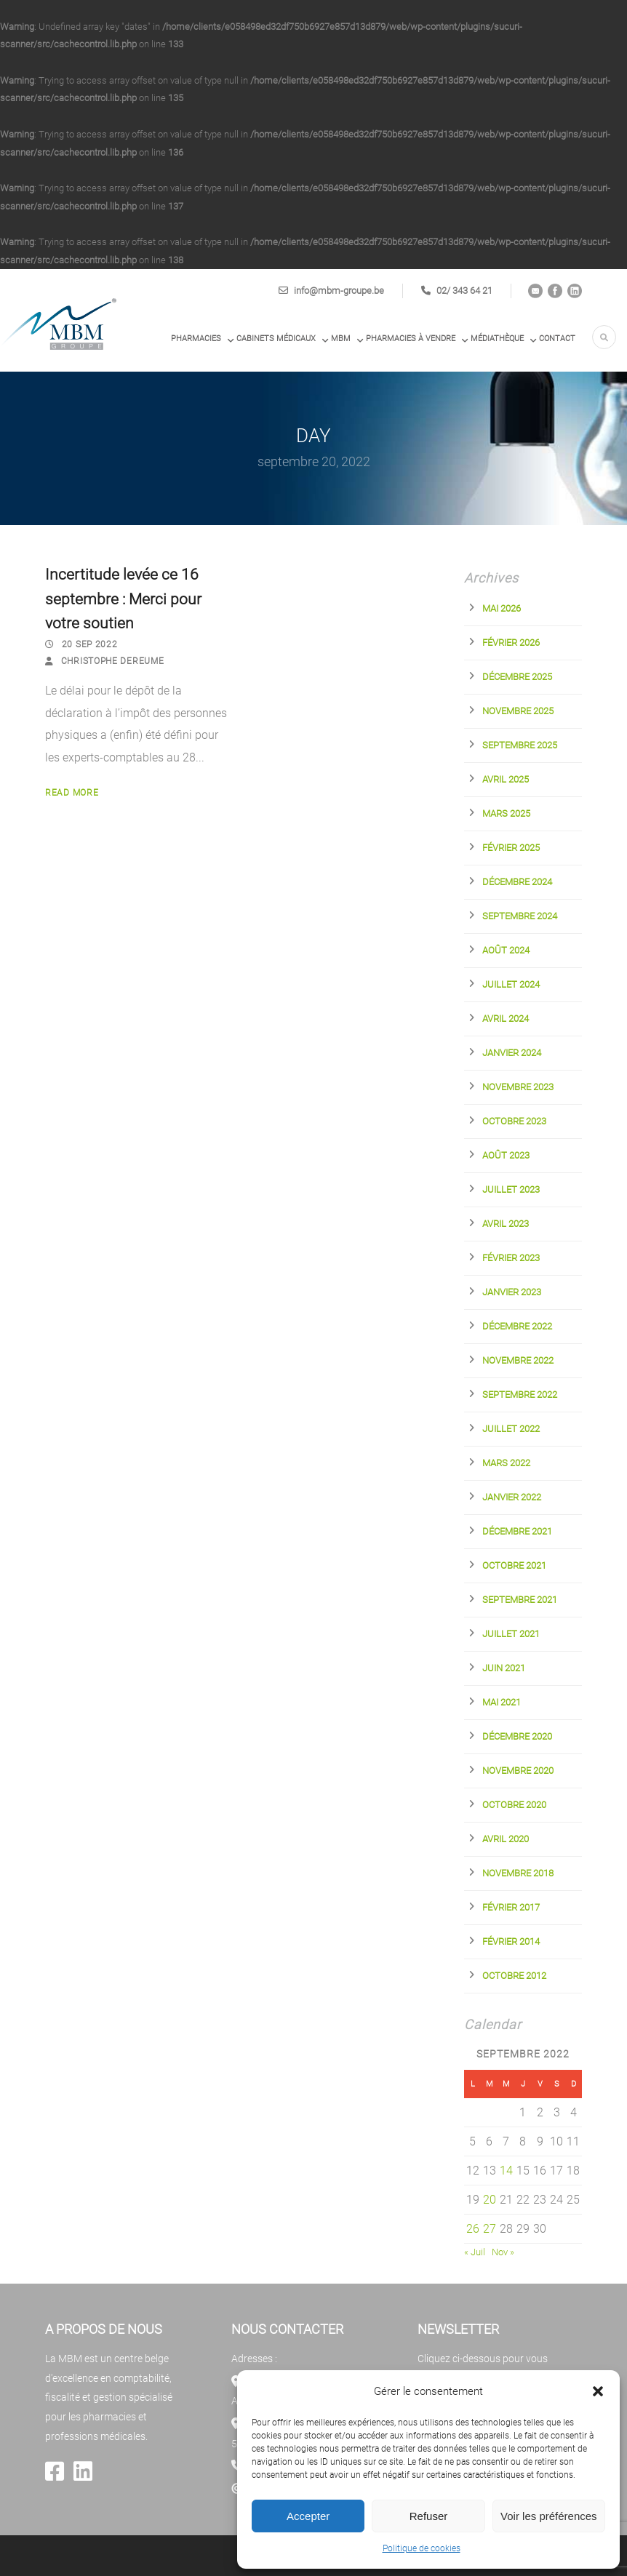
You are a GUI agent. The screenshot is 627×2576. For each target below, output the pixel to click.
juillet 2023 (511, 1189)
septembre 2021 (519, 1599)
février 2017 (511, 1907)
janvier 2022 (511, 1497)
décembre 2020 (517, 1736)
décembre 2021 (517, 1531)
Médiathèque (497, 338)
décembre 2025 (517, 676)
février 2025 (511, 847)
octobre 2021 (514, 1565)
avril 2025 (505, 779)
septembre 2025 (519, 745)
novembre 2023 (518, 1086)
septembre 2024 (519, 916)
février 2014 (511, 1941)
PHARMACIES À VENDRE (410, 338)
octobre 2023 (514, 1121)
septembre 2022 (519, 1394)
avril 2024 (505, 1018)
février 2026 (511, 642)
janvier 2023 (511, 1292)
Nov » (503, 2252)
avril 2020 (505, 1838)
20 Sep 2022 (90, 644)
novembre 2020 (518, 1770)
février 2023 (511, 1257)
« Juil (474, 2252)
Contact (557, 338)
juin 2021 (503, 1668)
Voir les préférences (548, 2516)
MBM (341, 338)
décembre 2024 (517, 881)
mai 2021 (501, 1702)
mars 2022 (506, 1462)
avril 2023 (505, 1223)
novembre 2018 (518, 1873)
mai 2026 (501, 608)
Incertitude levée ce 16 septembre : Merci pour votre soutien (123, 599)
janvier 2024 (511, 1052)
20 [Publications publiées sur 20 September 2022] (489, 2200)
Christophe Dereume (112, 661)
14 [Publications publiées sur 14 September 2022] (506, 2170)
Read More (71, 793)
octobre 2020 (514, 1804)
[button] (598, 2391)
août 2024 (506, 950)
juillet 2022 (511, 1428)
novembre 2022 (518, 1360)
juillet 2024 (511, 984)
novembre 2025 (518, 710)
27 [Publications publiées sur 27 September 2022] (489, 2229)
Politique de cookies (421, 2548)
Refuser (429, 2516)
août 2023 (506, 1155)
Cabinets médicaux (276, 338)
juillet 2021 (511, 1633)
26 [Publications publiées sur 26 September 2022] (472, 2229)
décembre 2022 (517, 1326)
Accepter (308, 2516)
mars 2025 (506, 813)
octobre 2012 (514, 1975)
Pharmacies (196, 338)
